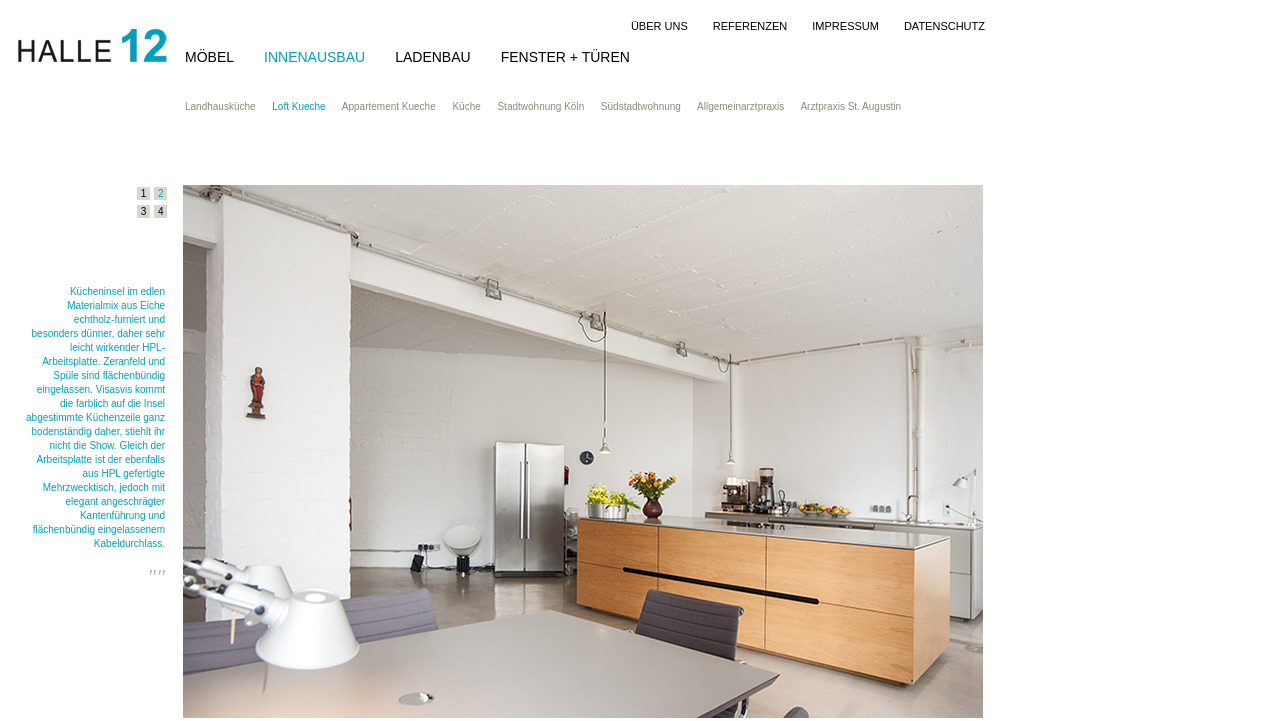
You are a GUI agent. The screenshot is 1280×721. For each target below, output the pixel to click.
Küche (474, 106)
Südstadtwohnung (649, 106)
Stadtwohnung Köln (548, 106)
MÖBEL (209, 57)
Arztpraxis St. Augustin (858, 106)
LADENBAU (432, 57)
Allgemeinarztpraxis (748, 106)
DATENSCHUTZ (944, 26)
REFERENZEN (750, 26)
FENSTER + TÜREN (565, 57)
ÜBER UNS (659, 26)
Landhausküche (228, 106)
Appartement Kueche (397, 106)
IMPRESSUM (845, 26)
